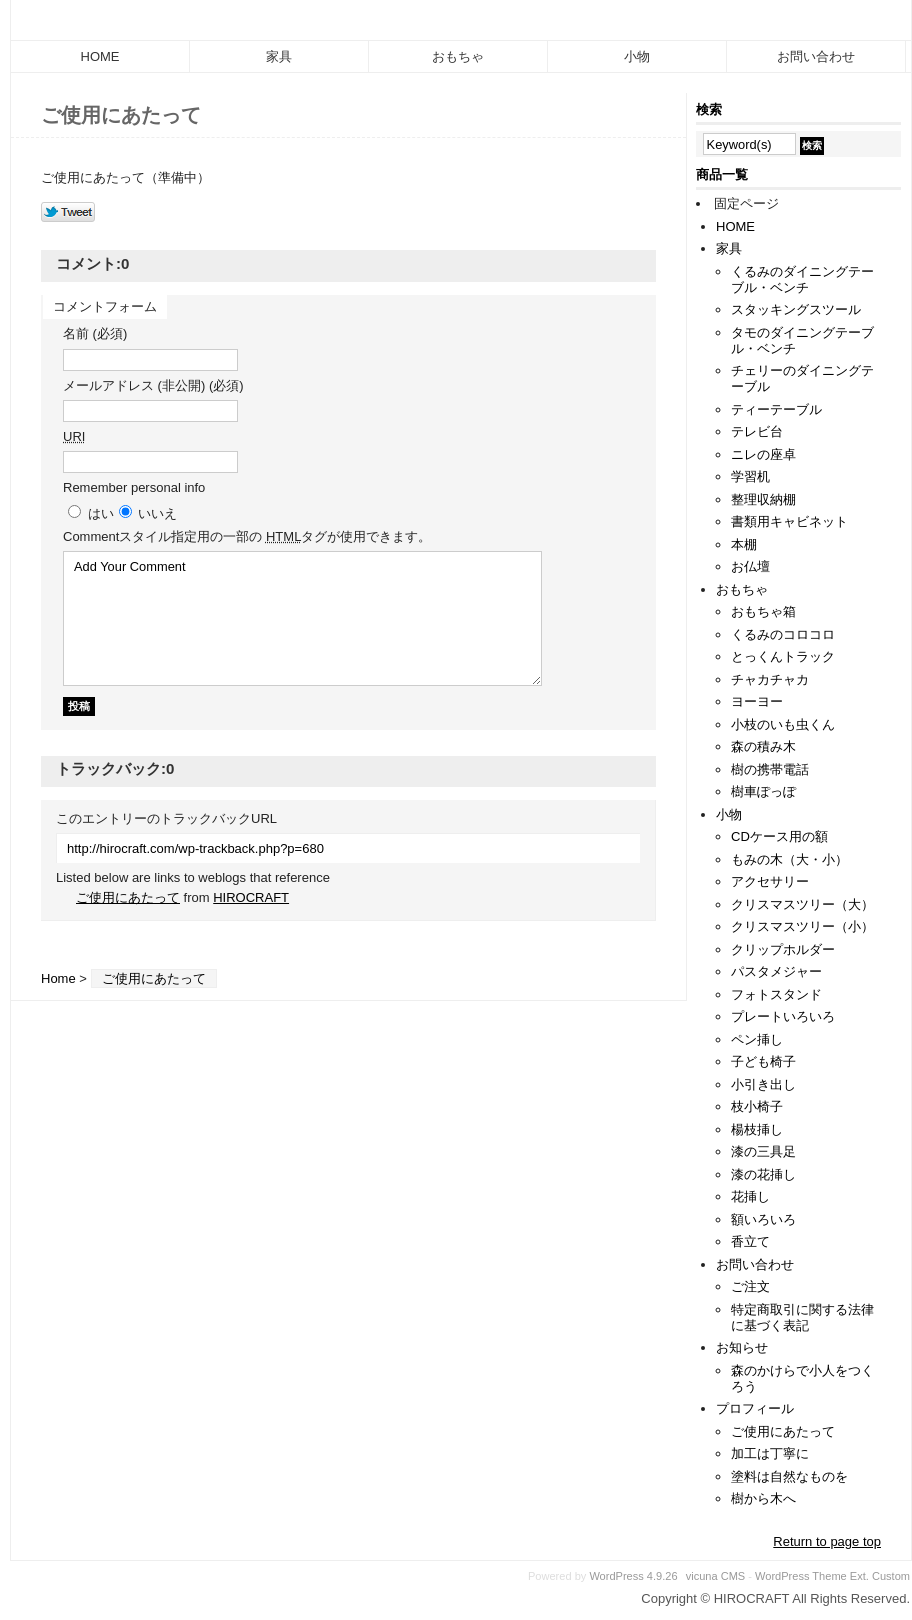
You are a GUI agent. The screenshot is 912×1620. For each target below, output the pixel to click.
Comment (247, 536)
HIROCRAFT (251, 897)
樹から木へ (763, 1498)
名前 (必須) (95, 333)
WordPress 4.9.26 (633, 1576)
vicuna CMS (716, 1576)
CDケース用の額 (779, 836)
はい (101, 513)
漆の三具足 (763, 1151)
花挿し (750, 1196)
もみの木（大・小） (789, 859)
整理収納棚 (763, 499)
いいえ (157, 513)
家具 (279, 56)
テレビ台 (757, 431)
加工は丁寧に (770, 1453)
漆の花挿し (763, 1174)
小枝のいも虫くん (783, 724)
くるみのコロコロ (783, 634)
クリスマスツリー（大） (802, 904)
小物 (637, 56)
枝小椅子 (757, 1106)
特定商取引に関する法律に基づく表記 (802, 1317)
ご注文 (750, 1286)
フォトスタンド (776, 994)
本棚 (744, 544)
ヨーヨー (757, 701)
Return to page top (827, 1541)
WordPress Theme (801, 1576)
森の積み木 (763, 746)
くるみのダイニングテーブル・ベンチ (802, 279)
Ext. (859, 1576)
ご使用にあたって (128, 897)
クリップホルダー (783, 949)
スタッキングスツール (796, 309)
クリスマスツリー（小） (802, 926)
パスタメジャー (776, 971)
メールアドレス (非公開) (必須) (153, 385)
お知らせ (742, 1347)
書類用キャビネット (789, 521)
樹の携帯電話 (770, 769)
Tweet (68, 213)
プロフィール (755, 1408)
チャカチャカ (770, 679)
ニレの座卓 (763, 454)
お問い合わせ (816, 56)
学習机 (750, 476)
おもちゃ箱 (763, 611)
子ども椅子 (763, 1061)
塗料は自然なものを (789, 1476)
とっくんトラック (783, 656)
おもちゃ (458, 56)
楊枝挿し (757, 1129)
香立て (750, 1241)
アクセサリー (770, 881)
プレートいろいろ (783, 1016)
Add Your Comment (302, 618)
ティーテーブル (776, 409)
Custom (891, 1576)
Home (58, 978)
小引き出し (763, 1084)
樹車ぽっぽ (763, 791)
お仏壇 (750, 566)
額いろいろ (763, 1219)
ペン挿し (757, 1039)
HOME (100, 56)
